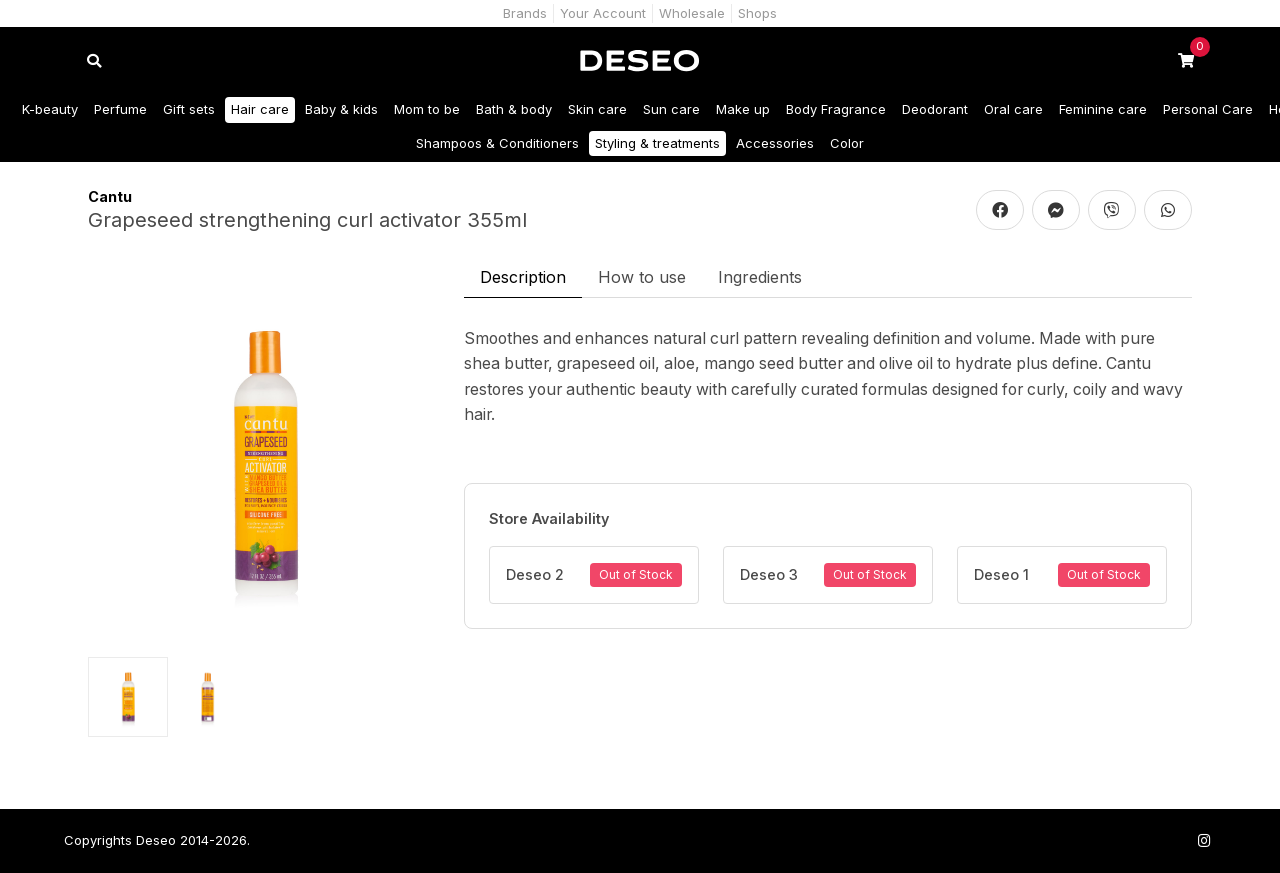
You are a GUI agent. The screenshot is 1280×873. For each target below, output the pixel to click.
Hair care (260, 109)
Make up (743, 109)
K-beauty (50, 109)
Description (523, 277)
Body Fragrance (836, 109)
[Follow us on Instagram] (1204, 840)
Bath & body (514, 109)
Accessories (775, 143)
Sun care (671, 109)
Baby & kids (341, 109)
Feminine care (1103, 109)
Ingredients (760, 277)
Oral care (1013, 109)
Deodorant (935, 109)
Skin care (597, 109)
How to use (642, 277)
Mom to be (427, 109)
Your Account (603, 13)
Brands (525, 13)
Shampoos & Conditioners (497, 143)
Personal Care (1208, 109)
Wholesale (692, 13)
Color (847, 143)
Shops (757, 13)
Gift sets (189, 109)
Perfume (120, 109)
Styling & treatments (657, 143)
